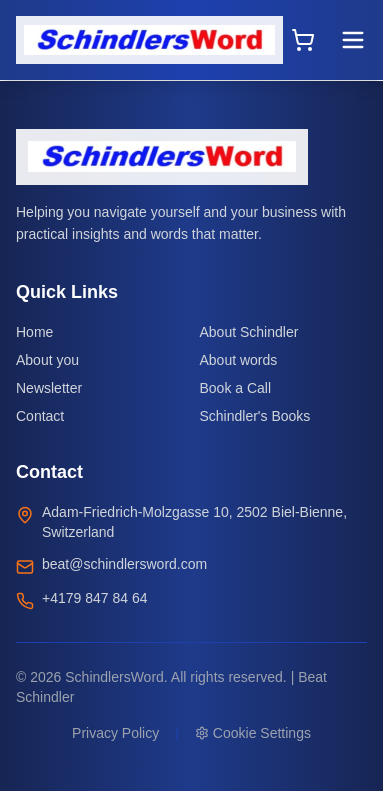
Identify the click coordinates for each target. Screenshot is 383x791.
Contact (40, 416)
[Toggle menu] (353, 40)
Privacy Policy (115, 733)
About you (47, 360)
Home (34, 332)
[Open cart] (303, 40)
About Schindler (249, 332)
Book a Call (236, 388)
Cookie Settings (253, 733)
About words (239, 360)
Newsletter (49, 388)
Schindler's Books (255, 416)
